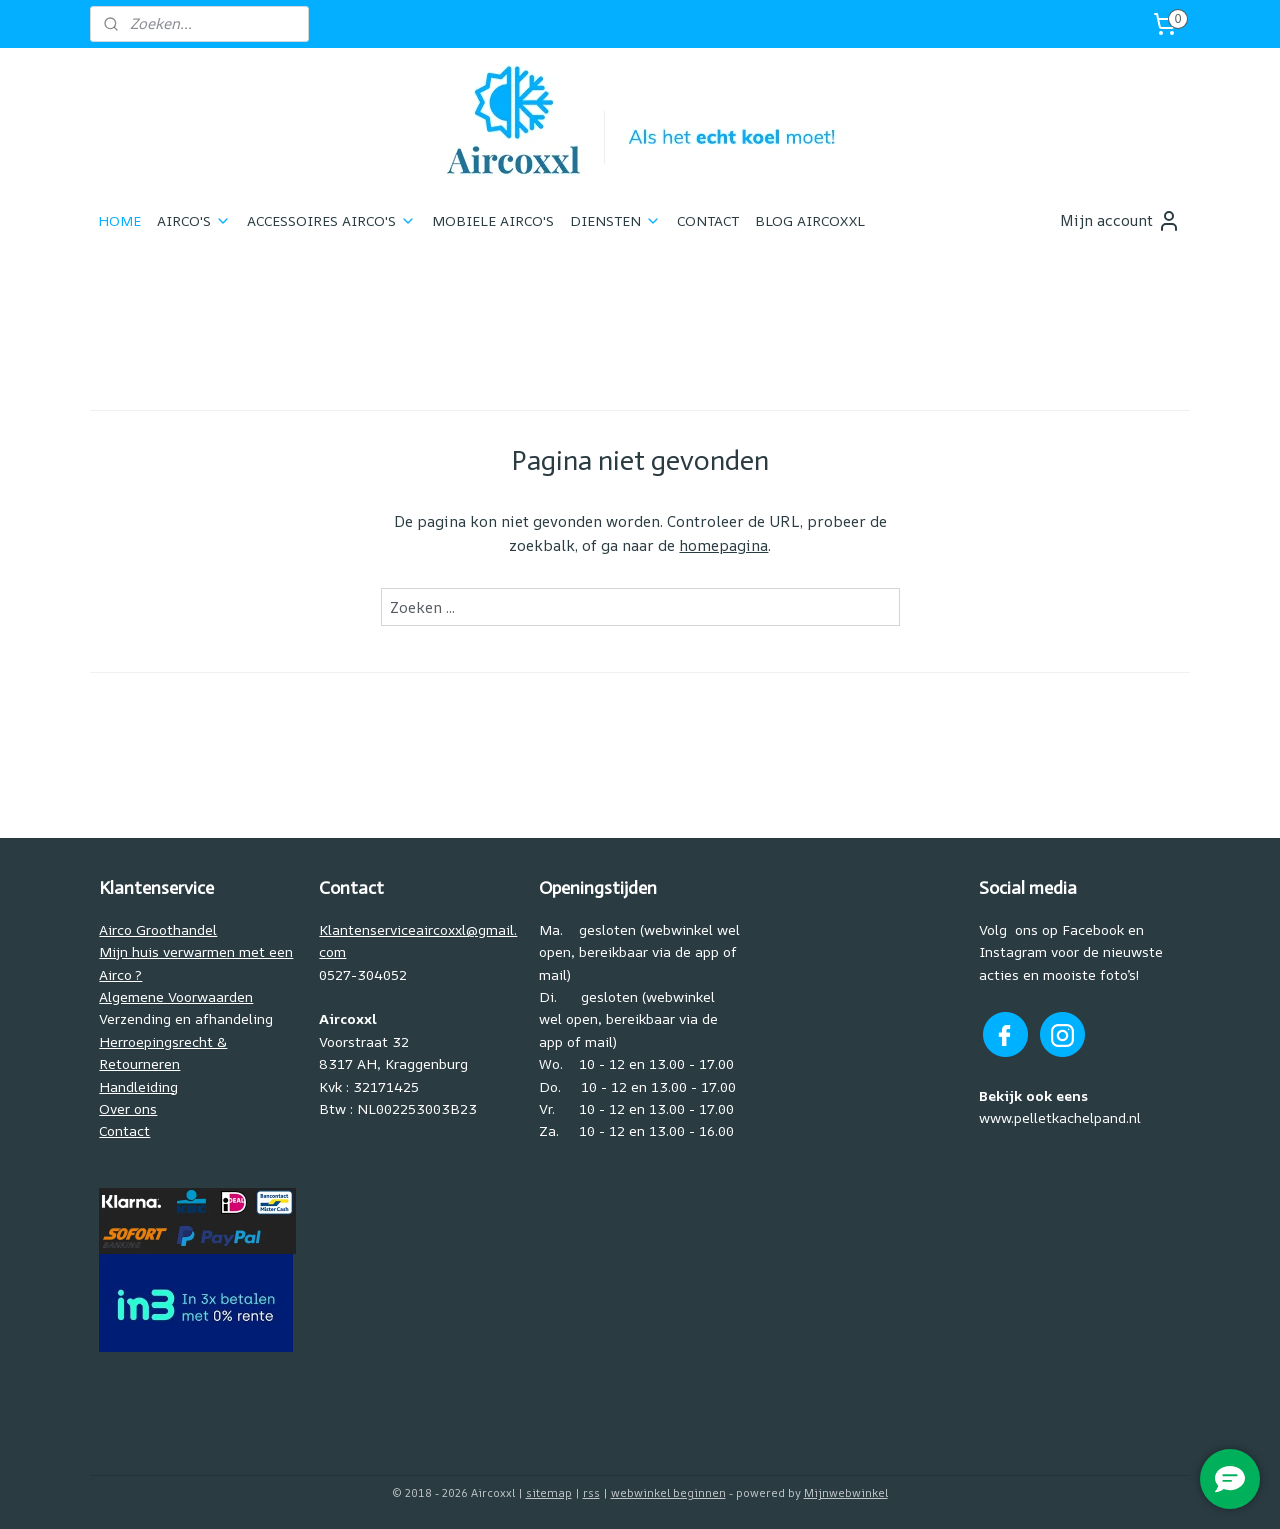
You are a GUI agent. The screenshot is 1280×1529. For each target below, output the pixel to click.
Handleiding (138, 1086)
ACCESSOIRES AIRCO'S (331, 220)
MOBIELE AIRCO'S (493, 220)
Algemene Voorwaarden (176, 996)
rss (591, 1492)
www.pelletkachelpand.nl (1060, 1117)
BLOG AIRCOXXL (810, 220)
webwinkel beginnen (668, 1492)
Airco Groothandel (158, 929)
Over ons (128, 1108)
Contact (124, 1130)
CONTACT (708, 220)
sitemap (549, 1492)
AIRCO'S (194, 220)
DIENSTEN (615, 220)
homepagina (723, 545)
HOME (119, 220)
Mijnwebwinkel (846, 1492)
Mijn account (1120, 221)
